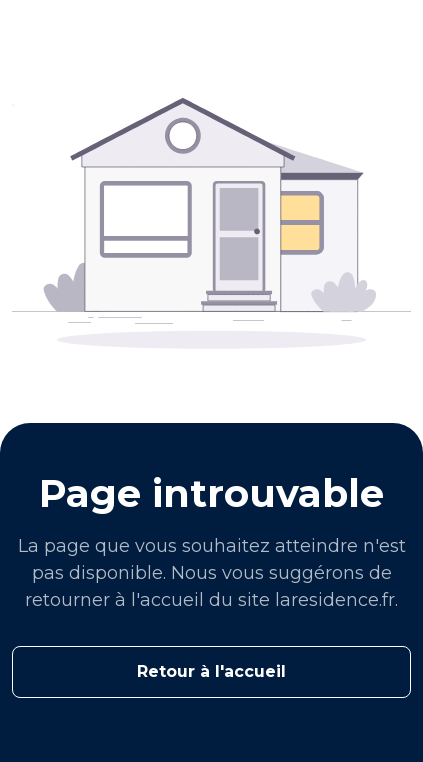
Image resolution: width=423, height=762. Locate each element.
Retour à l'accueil (211, 671)
